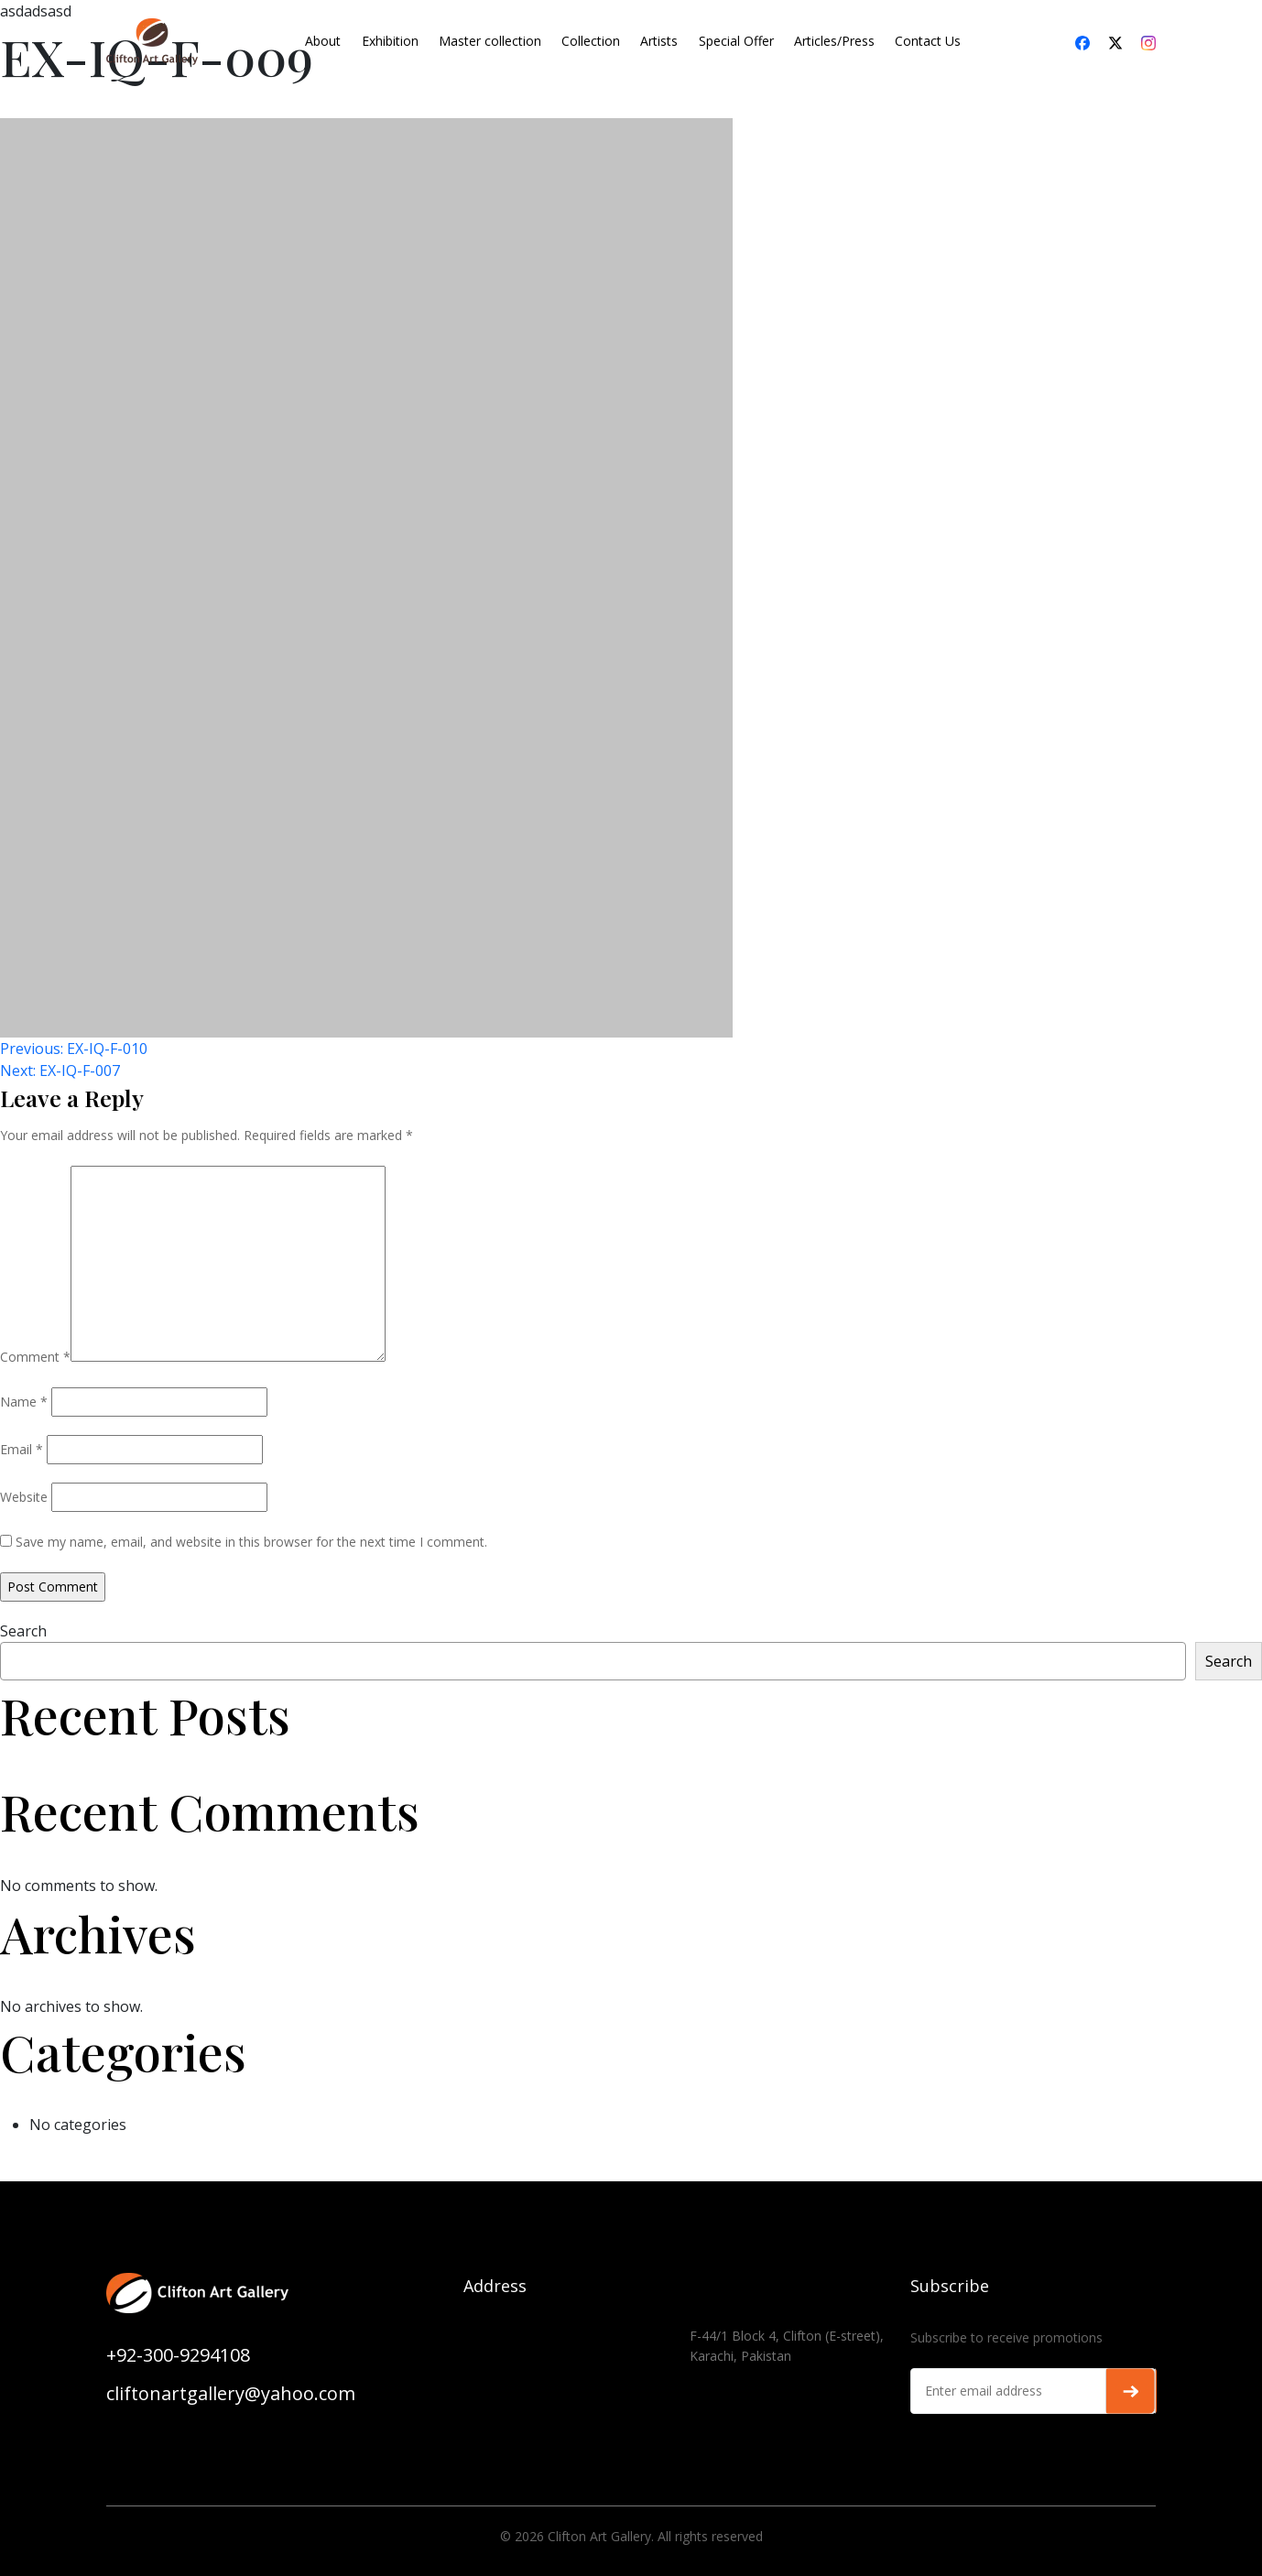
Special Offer (736, 40)
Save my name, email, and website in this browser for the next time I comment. (251, 1541)
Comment (35, 1356)
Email (21, 1449)
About (323, 40)
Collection (590, 40)
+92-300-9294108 (178, 2354)
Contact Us (928, 40)
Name (24, 1401)
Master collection (490, 40)
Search (23, 1631)
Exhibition (390, 40)
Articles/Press (834, 40)
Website (24, 1496)
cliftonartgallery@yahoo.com (230, 2393)
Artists (659, 40)
